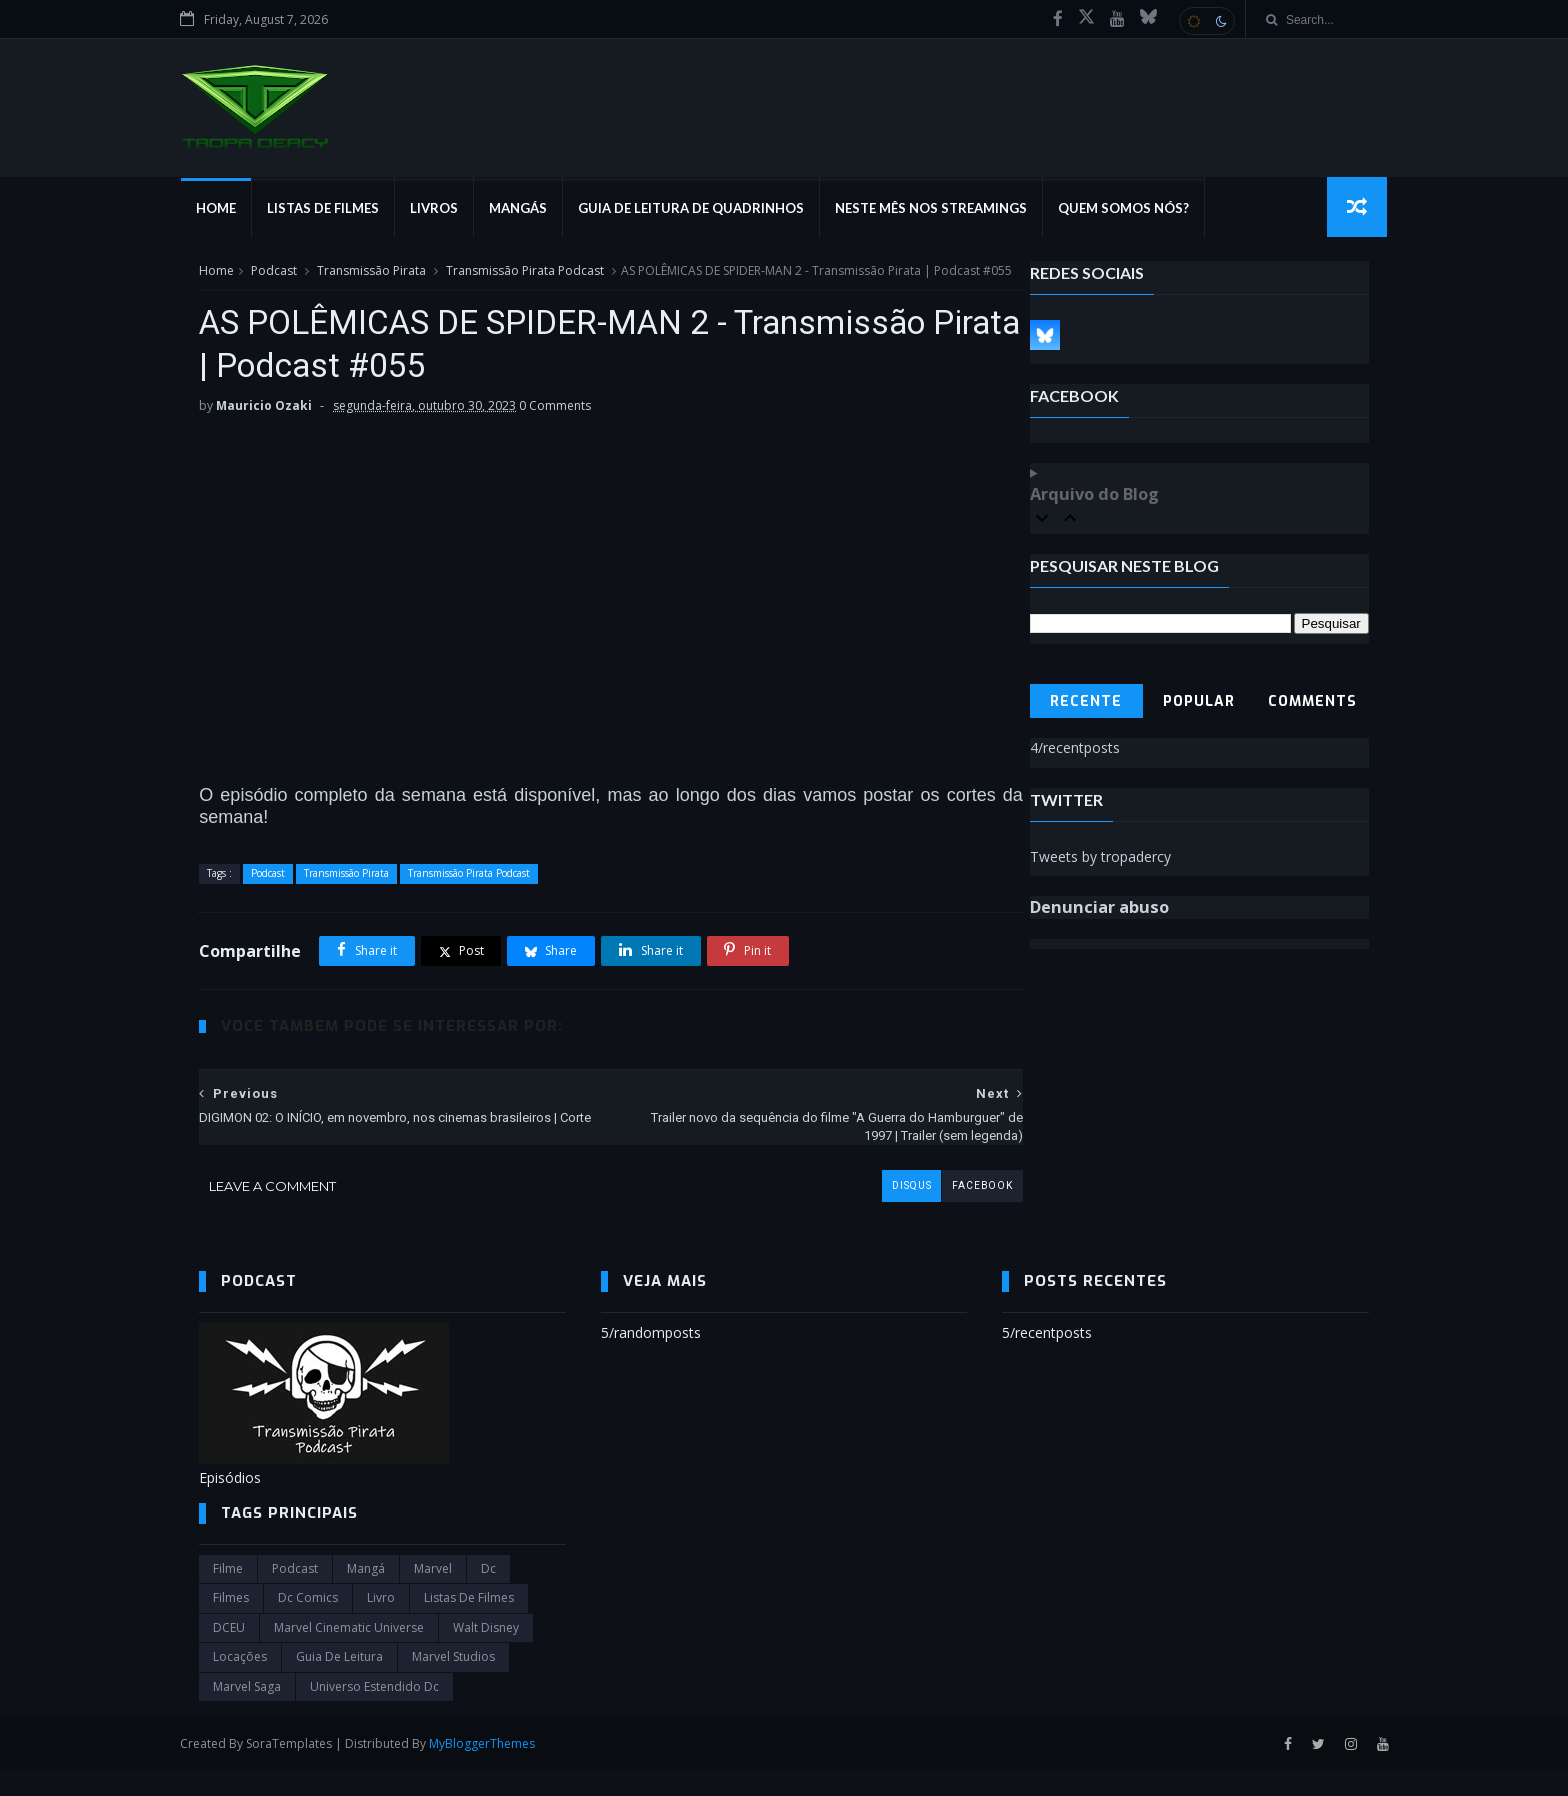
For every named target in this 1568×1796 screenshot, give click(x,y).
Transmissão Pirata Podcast (525, 273)
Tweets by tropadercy (1100, 859)
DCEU (229, 1654)
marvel (433, 1595)
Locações (240, 1683)
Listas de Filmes (341, 210)
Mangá (366, 1595)
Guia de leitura (339, 1683)
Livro (381, 1625)
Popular (1199, 705)
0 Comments (555, 431)
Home (234, 210)
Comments (1312, 705)
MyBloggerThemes (501, 1769)
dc (488, 1595)
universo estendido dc (374, 1713)
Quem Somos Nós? (1141, 210)
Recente (1086, 705)
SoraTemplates (308, 1769)
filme (228, 1595)
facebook (938, 1211)
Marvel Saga (247, 1713)
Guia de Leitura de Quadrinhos (709, 210)
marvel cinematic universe (349, 1654)
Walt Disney (486, 1654)
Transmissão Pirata (371, 273)
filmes (231, 1625)
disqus (867, 1211)
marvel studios (453, 1683)
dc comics (308, 1625)
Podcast (274, 273)
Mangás (536, 210)
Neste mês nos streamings (949, 210)
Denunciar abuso (1099, 911)
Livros (452, 210)
